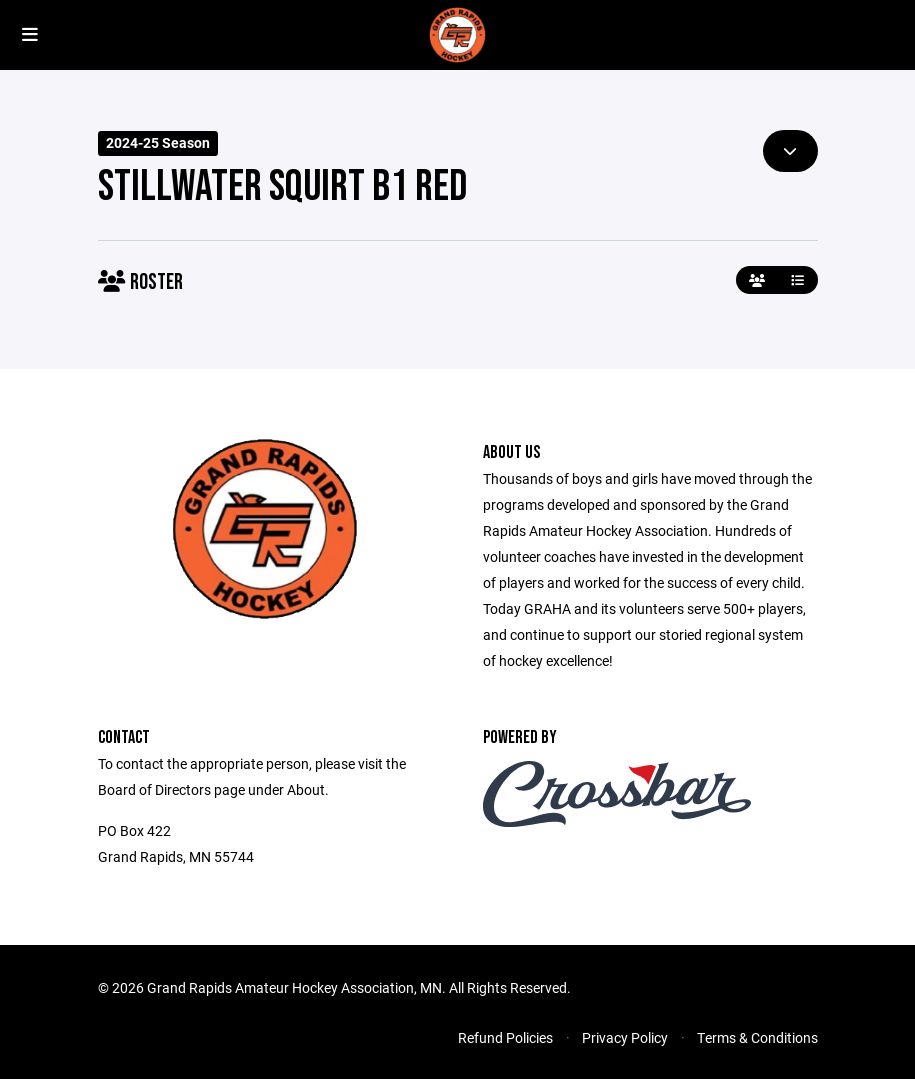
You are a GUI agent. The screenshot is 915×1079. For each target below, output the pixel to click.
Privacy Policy (625, 1037)
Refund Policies (505, 1037)
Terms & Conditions (757, 1037)
